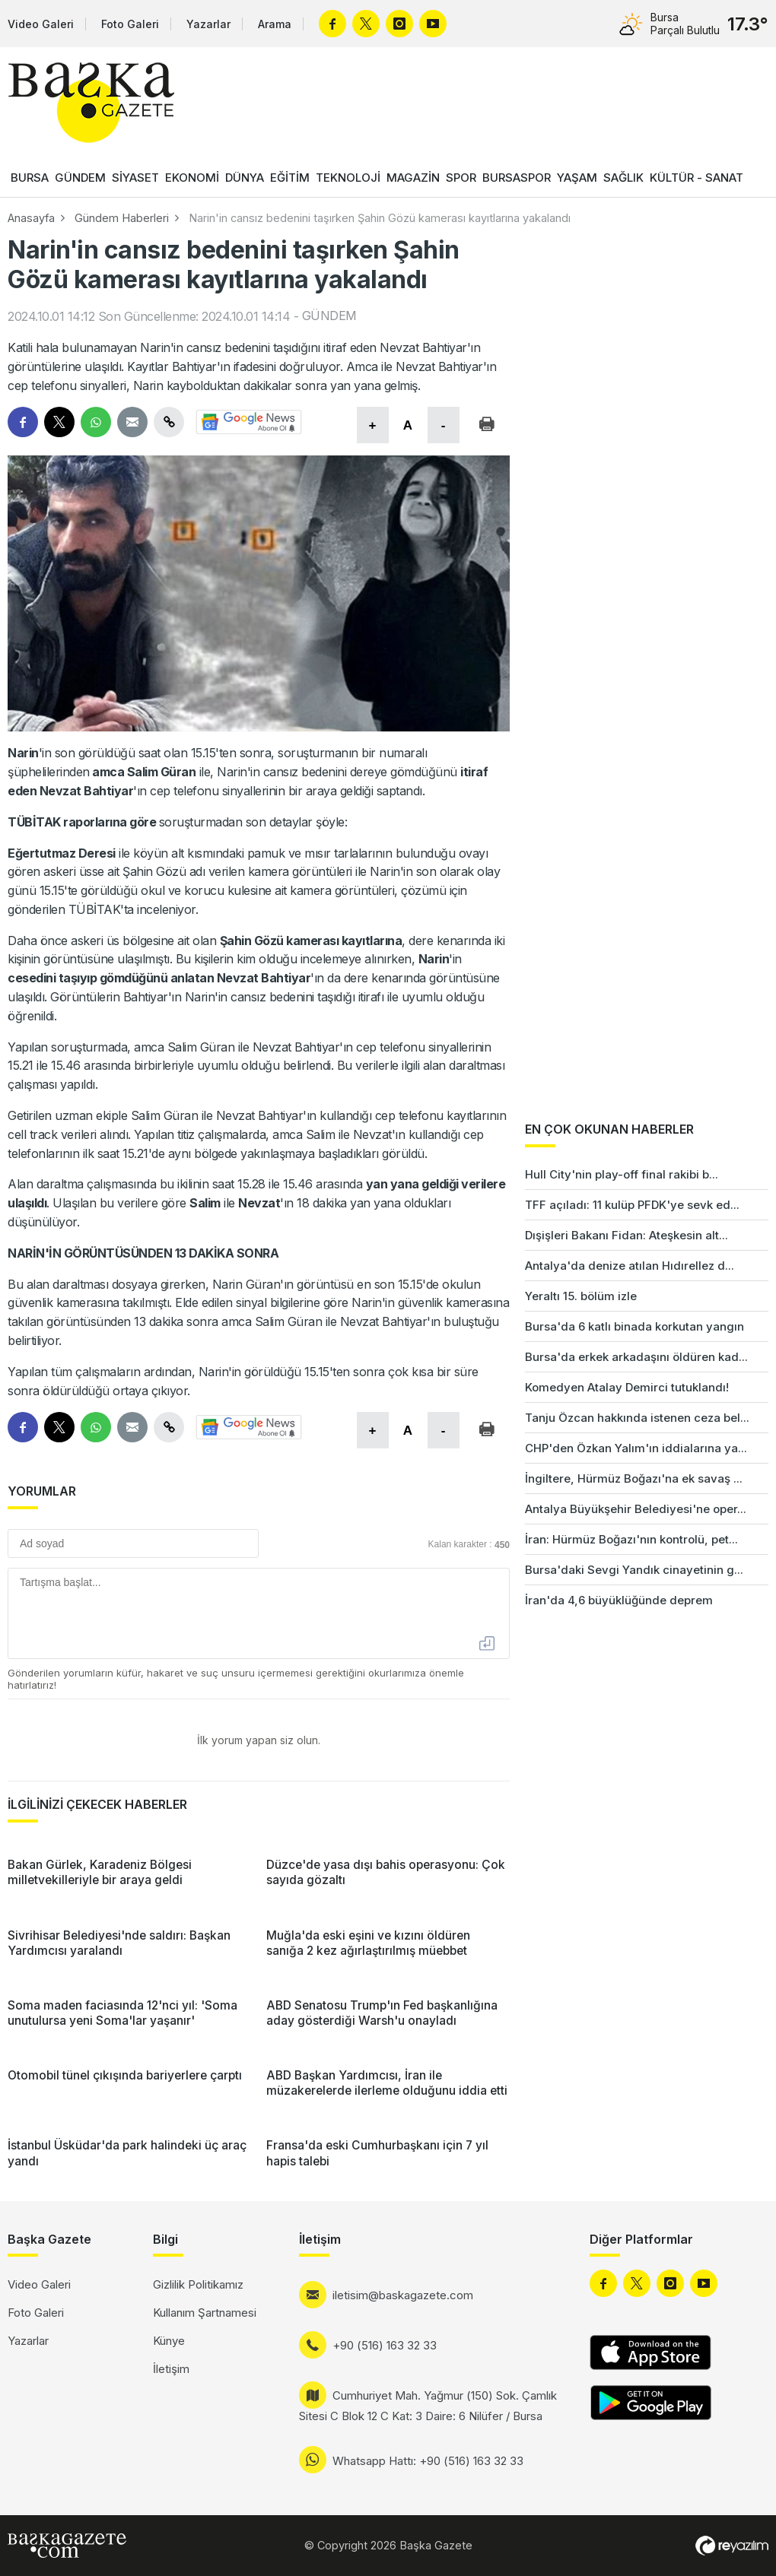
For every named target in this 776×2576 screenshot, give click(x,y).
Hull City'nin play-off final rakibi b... (621, 1174)
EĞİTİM (290, 177)
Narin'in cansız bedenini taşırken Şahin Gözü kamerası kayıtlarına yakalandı (380, 217)
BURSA (30, 177)
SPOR (461, 177)
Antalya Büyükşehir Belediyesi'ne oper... (635, 1509)
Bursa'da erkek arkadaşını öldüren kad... (636, 1357)
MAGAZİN (413, 177)
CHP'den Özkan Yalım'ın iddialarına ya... (636, 1448)
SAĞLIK (623, 177)
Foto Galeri (130, 23)
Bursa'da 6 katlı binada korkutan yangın (634, 1326)
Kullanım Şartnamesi (204, 2312)
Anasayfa (31, 217)
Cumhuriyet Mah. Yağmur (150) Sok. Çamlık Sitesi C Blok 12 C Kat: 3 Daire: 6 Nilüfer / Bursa (428, 2405)
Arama (274, 23)
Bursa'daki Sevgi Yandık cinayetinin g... (634, 1569)
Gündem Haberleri (122, 217)
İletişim (171, 2369)
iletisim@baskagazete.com (402, 2295)
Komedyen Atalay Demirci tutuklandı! (627, 1387)
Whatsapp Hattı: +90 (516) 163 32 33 (427, 2461)
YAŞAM (577, 177)
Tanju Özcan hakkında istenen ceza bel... (637, 1417)
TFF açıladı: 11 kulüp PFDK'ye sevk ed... (632, 1205)
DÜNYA (244, 177)
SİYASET (135, 177)
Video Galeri (41, 23)
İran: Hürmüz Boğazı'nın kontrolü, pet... (631, 1539)
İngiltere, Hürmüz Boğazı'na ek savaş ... (634, 1478)
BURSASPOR (516, 177)
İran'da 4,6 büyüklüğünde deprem (619, 1600)
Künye (169, 2340)
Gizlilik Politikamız (198, 2284)
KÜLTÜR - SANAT (696, 177)
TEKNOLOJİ (348, 177)
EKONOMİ (192, 177)
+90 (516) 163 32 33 (384, 2345)
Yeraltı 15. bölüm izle (581, 1296)
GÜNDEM (80, 177)
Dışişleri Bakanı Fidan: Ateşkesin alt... (626, 1235)
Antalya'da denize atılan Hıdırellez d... (629, 1265)
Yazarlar (208, 23)
